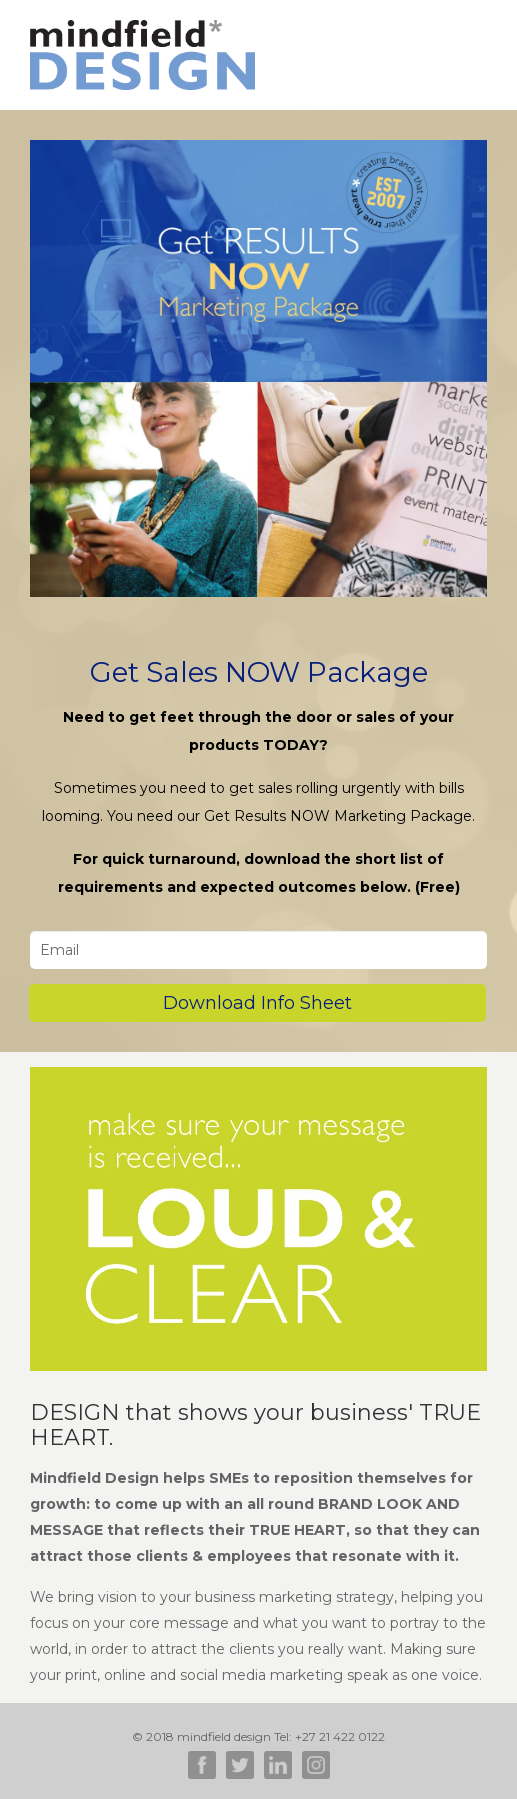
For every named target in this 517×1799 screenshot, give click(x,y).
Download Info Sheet (257, 1003)
